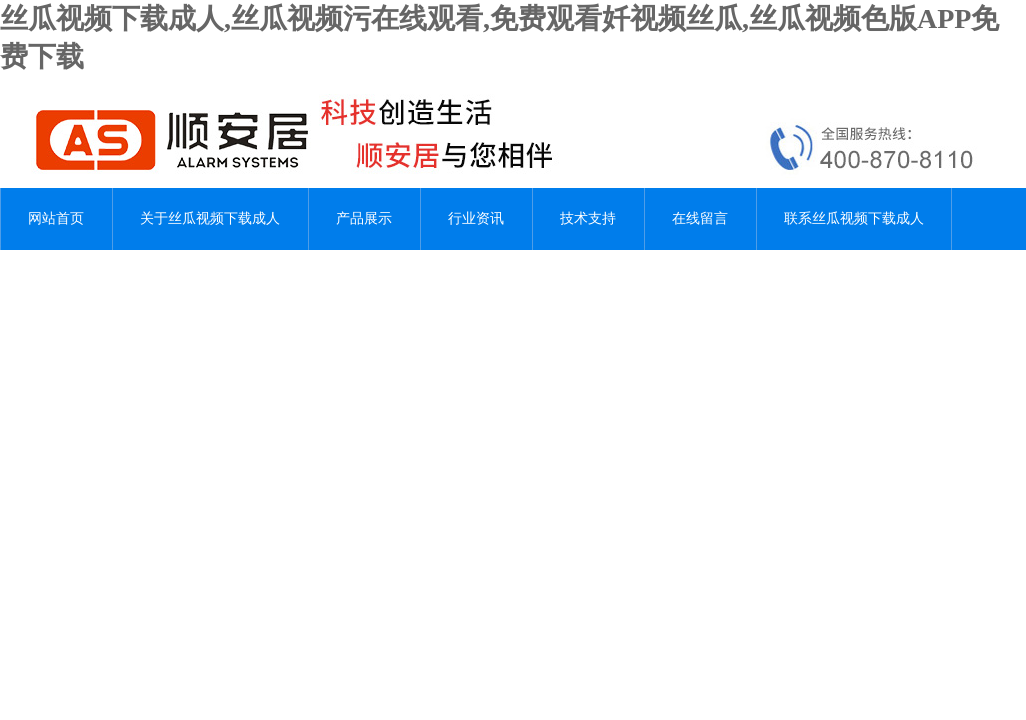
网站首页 (56, 218)
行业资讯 (476, 218)
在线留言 (700, 218)
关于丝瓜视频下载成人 (210, 218)
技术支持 (588, 218)
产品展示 (364, 218)
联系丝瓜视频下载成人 (854, 218)
